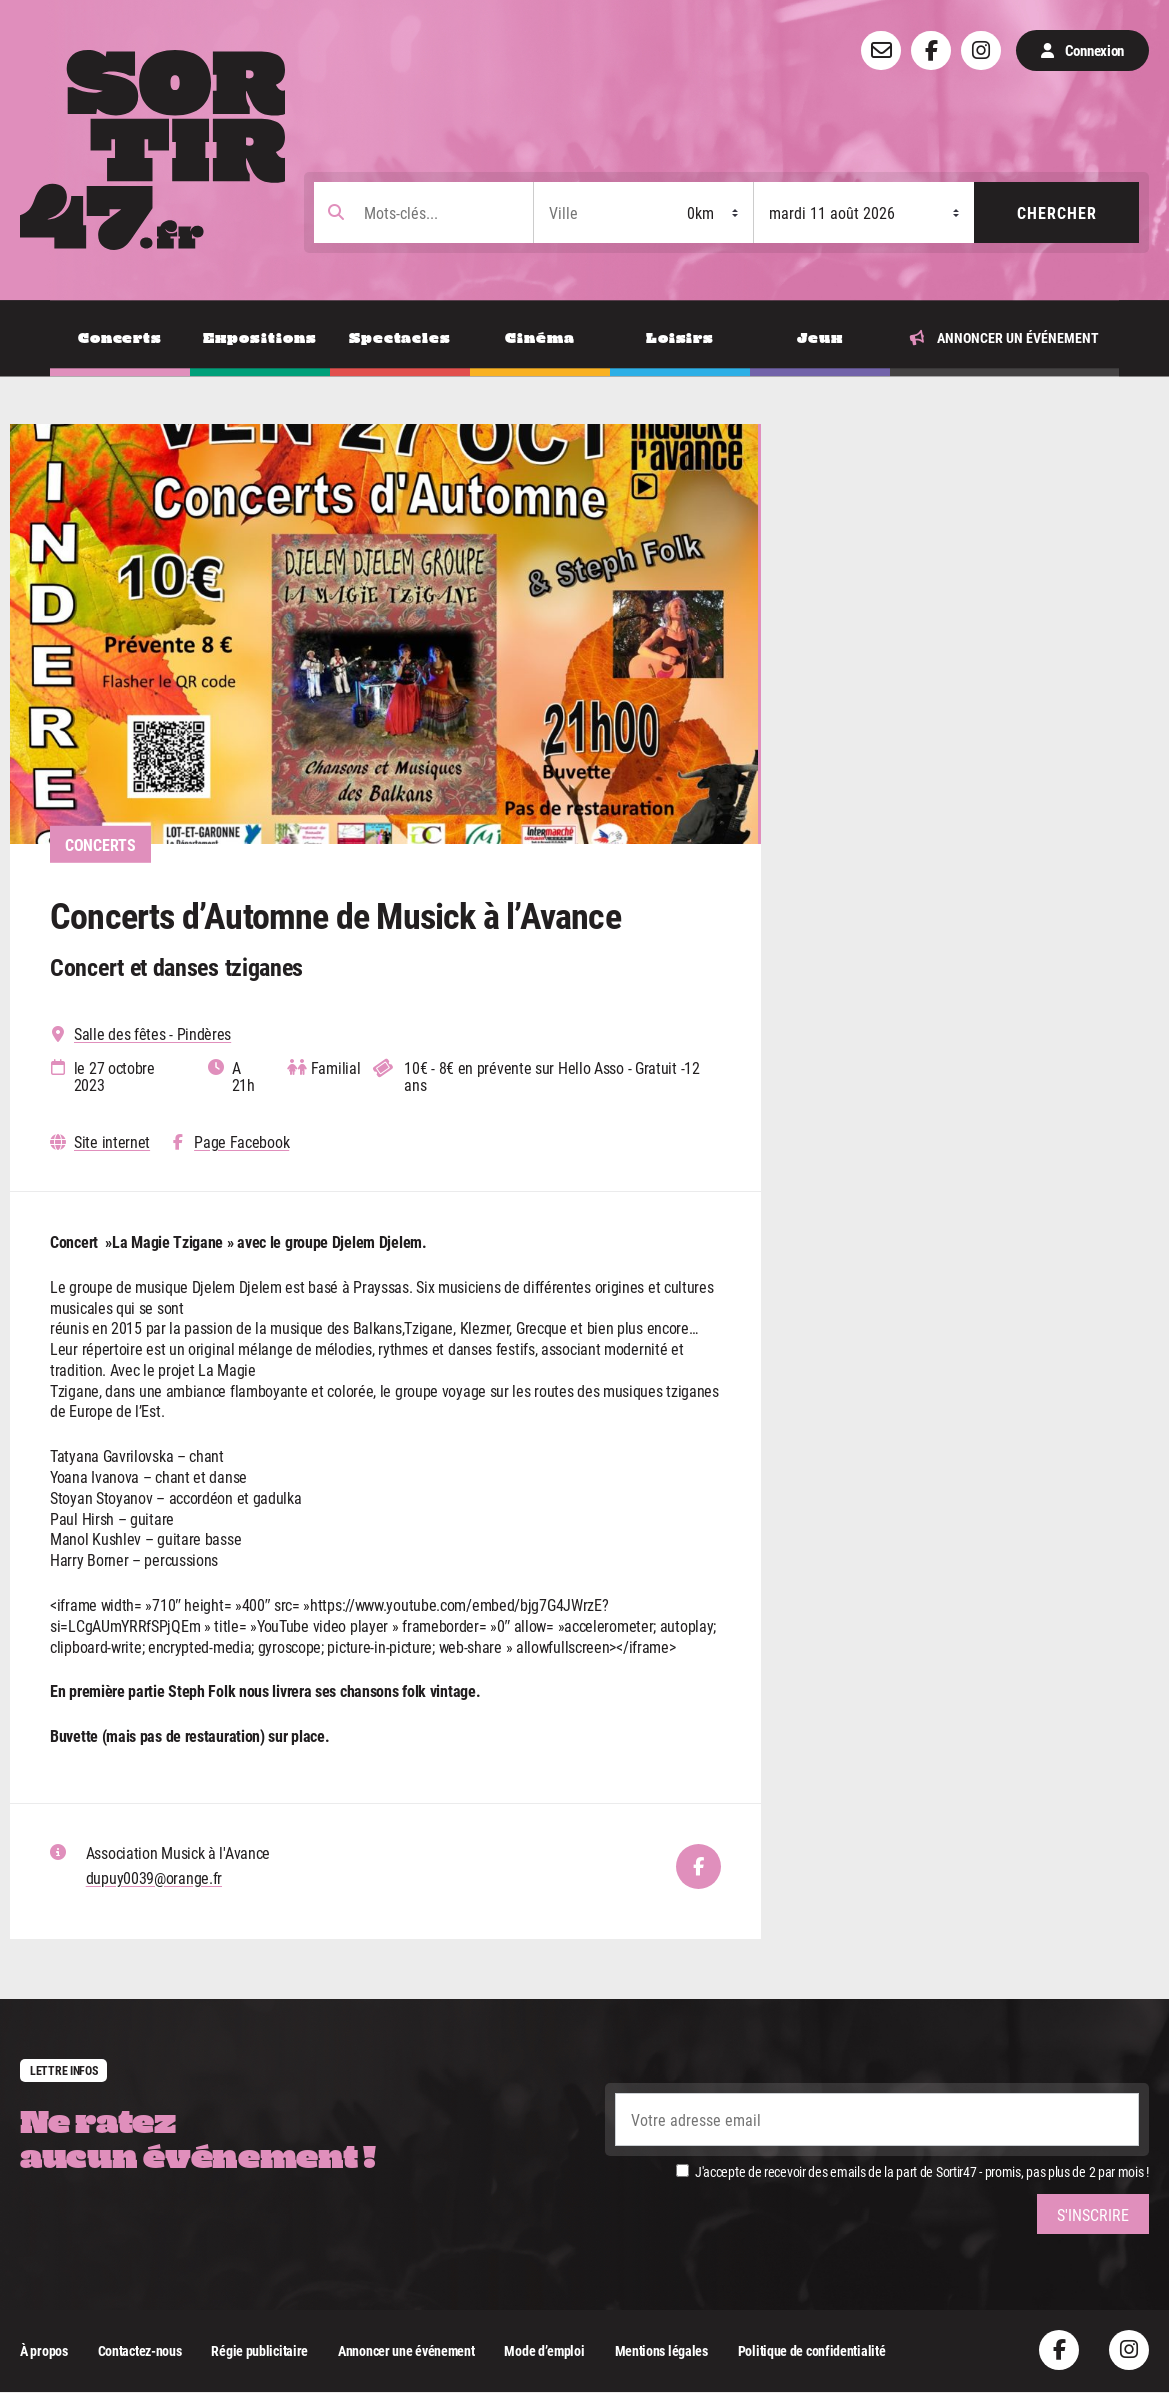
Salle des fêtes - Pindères (152, 1035)
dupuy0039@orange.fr (154, 1877)
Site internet (112, 1143)
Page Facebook (241, 1143)
